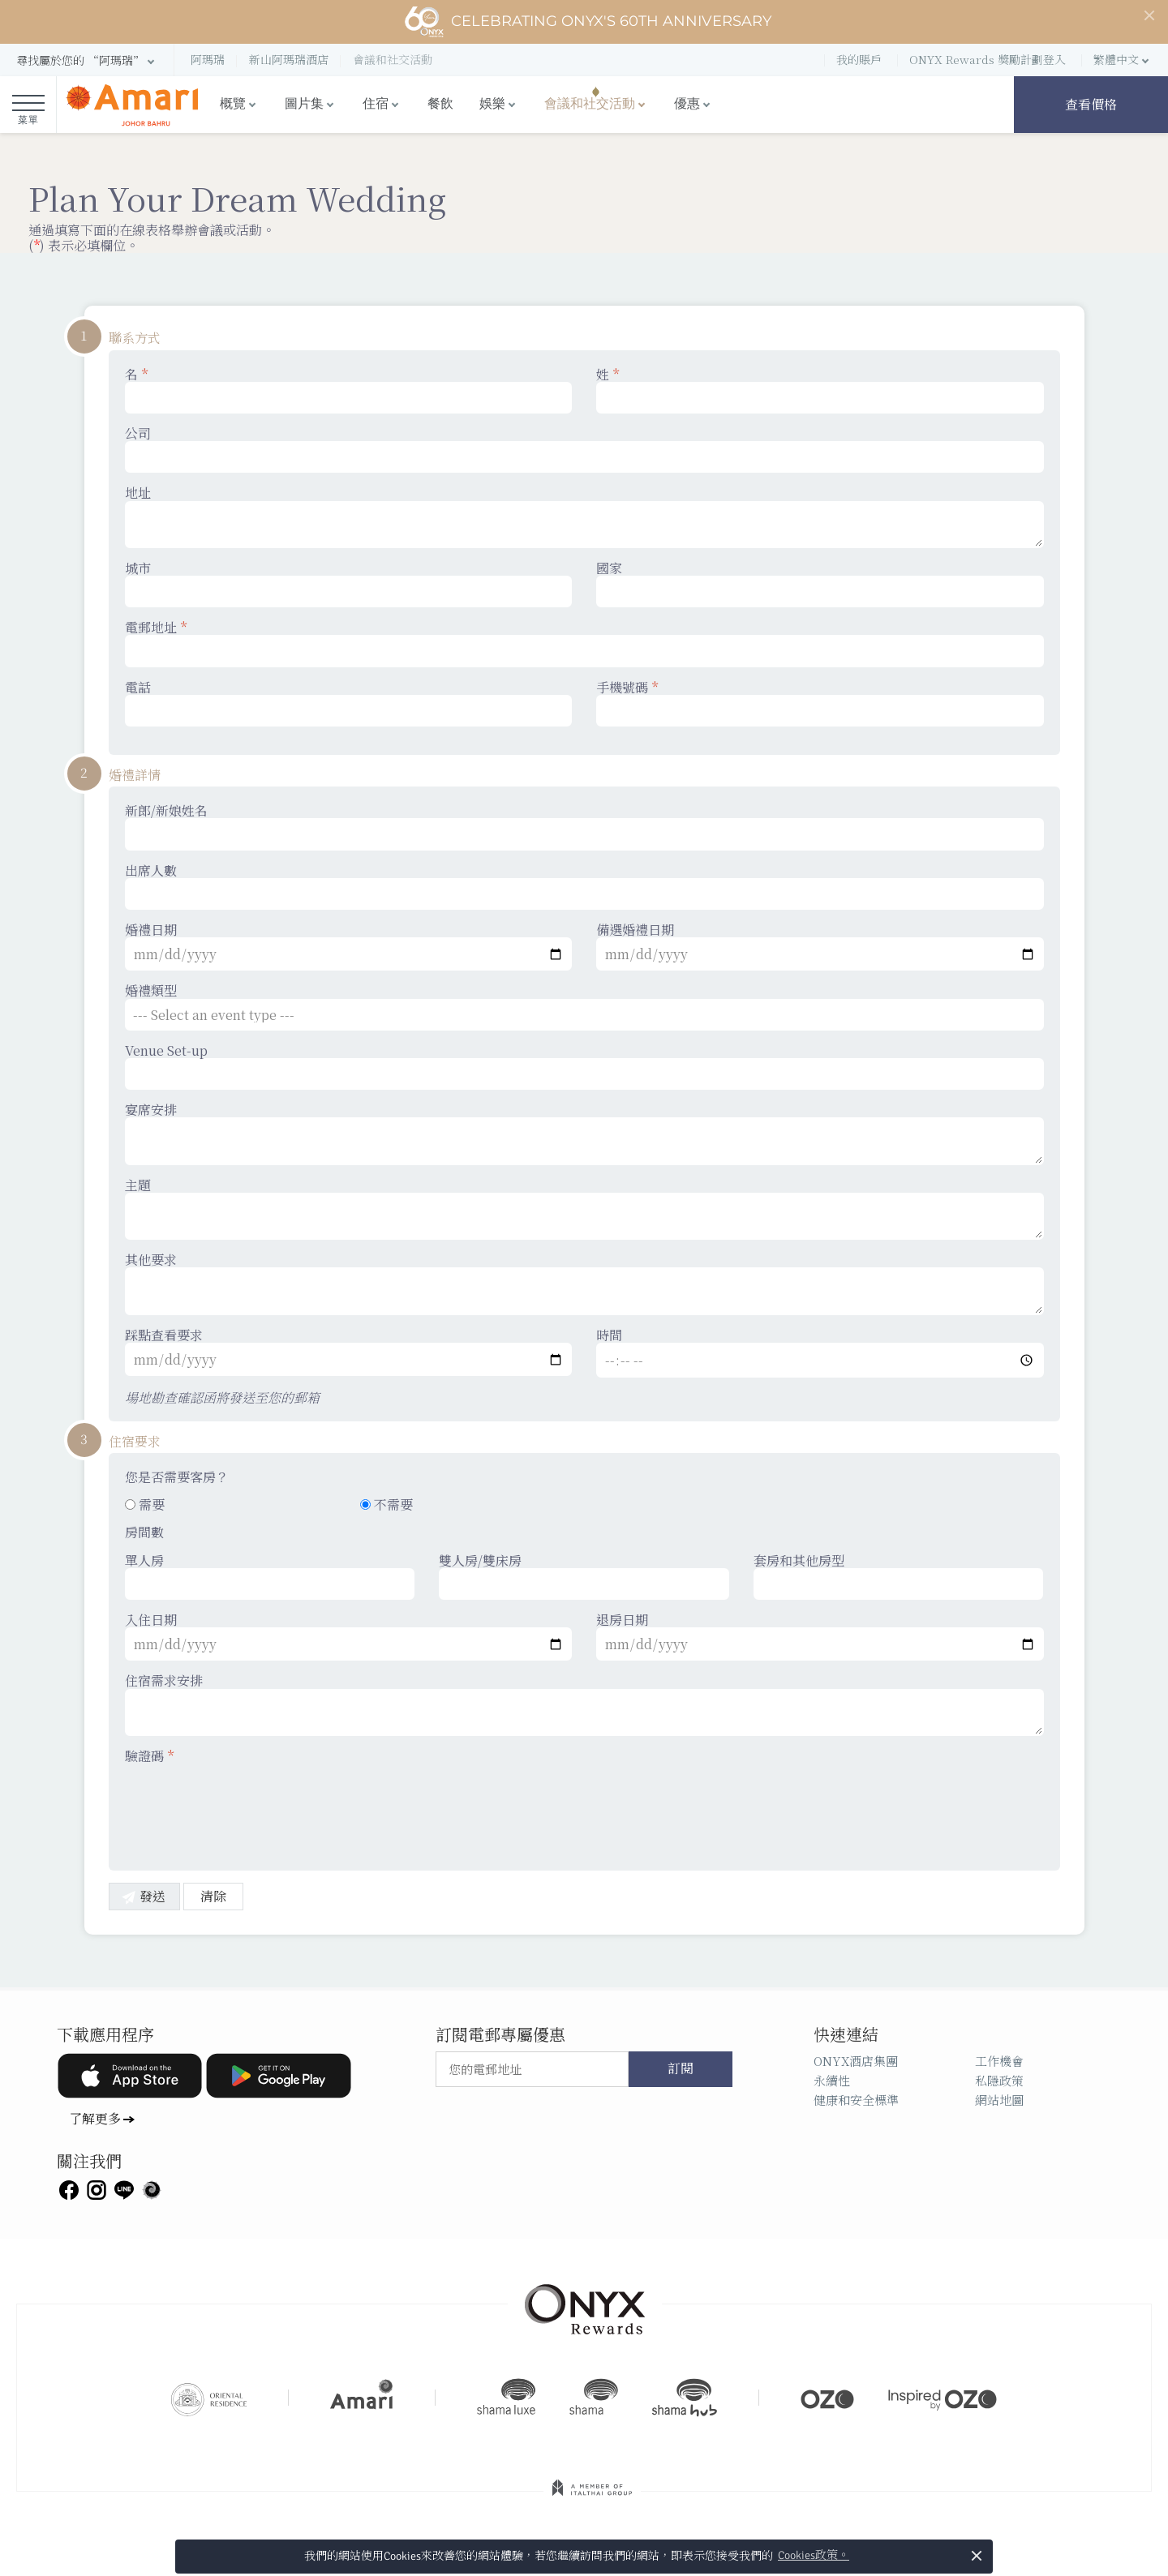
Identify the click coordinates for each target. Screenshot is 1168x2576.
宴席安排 (584, 1133)
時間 (820, 1352)
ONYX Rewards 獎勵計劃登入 (987, 59)
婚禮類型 (584, 1006)
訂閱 (681, 2069)
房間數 (144, 1532)
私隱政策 (999, 2080)
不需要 (386, 1504)
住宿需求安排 (584, 1704)
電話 (349, 703)
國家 (820, 583)
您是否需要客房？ (177, 1477)
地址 (584, 516)
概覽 (233, 104)
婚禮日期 (349, 946)
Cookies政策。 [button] (813, 2555)
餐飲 (440, 104)
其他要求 (584, 1283)
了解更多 (95, 2118)
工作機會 (999, 2060)
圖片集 (304, 104)
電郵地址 (584, 643)
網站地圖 (999, 2099)
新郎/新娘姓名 (584, 826)
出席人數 (584, 886)
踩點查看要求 (349, 1351)
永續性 (832, 2080)
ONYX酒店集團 (856, 2060)
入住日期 (349, 1636)
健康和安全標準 (856, 2099)
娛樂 (492, 104)
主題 (584, 1209)
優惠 (687, 104)
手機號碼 (820, 703)
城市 (349, 583)
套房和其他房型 (899, 1576)
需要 (145, 1504)
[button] (86, 60)
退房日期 (820, 1636)
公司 (584, 449)
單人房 (270, 1576)
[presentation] (248, 1807)
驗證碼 (149, 1756)
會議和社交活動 (589, 104)
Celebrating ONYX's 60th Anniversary (587, 22)
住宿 (376, 104)
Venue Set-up (584, 1066)
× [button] (977, 2555)
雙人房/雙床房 (584, 1576)
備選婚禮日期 (820, 946)
